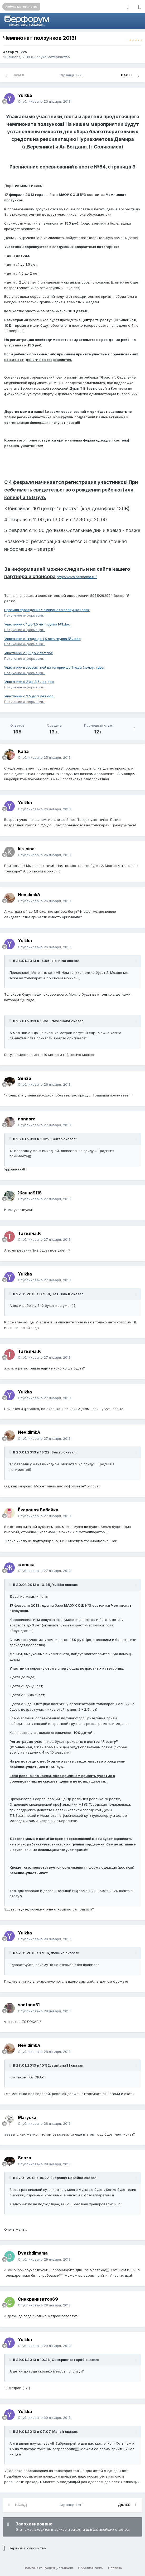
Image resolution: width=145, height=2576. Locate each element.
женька (26, 1564)
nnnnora (27, 1118)
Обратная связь (90, 2568)
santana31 (29, 2004)
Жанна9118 (30, 1192)
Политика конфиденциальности (48, 2568)
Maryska (27, 2117)
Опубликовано (44, 101)
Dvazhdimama (33, 2253)
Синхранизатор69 (38, 2299)
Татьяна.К (29, 1233)
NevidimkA (29, 894)
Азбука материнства (52, 57)
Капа (23, 751)
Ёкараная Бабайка (38, 1509)
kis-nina (26, 848)
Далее (126, 75)
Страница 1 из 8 (72, 75)
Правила (115, 2568)
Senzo (24, 1078)
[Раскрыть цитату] (10, 961)
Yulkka (21, 52)
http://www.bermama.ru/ (77, 577)
